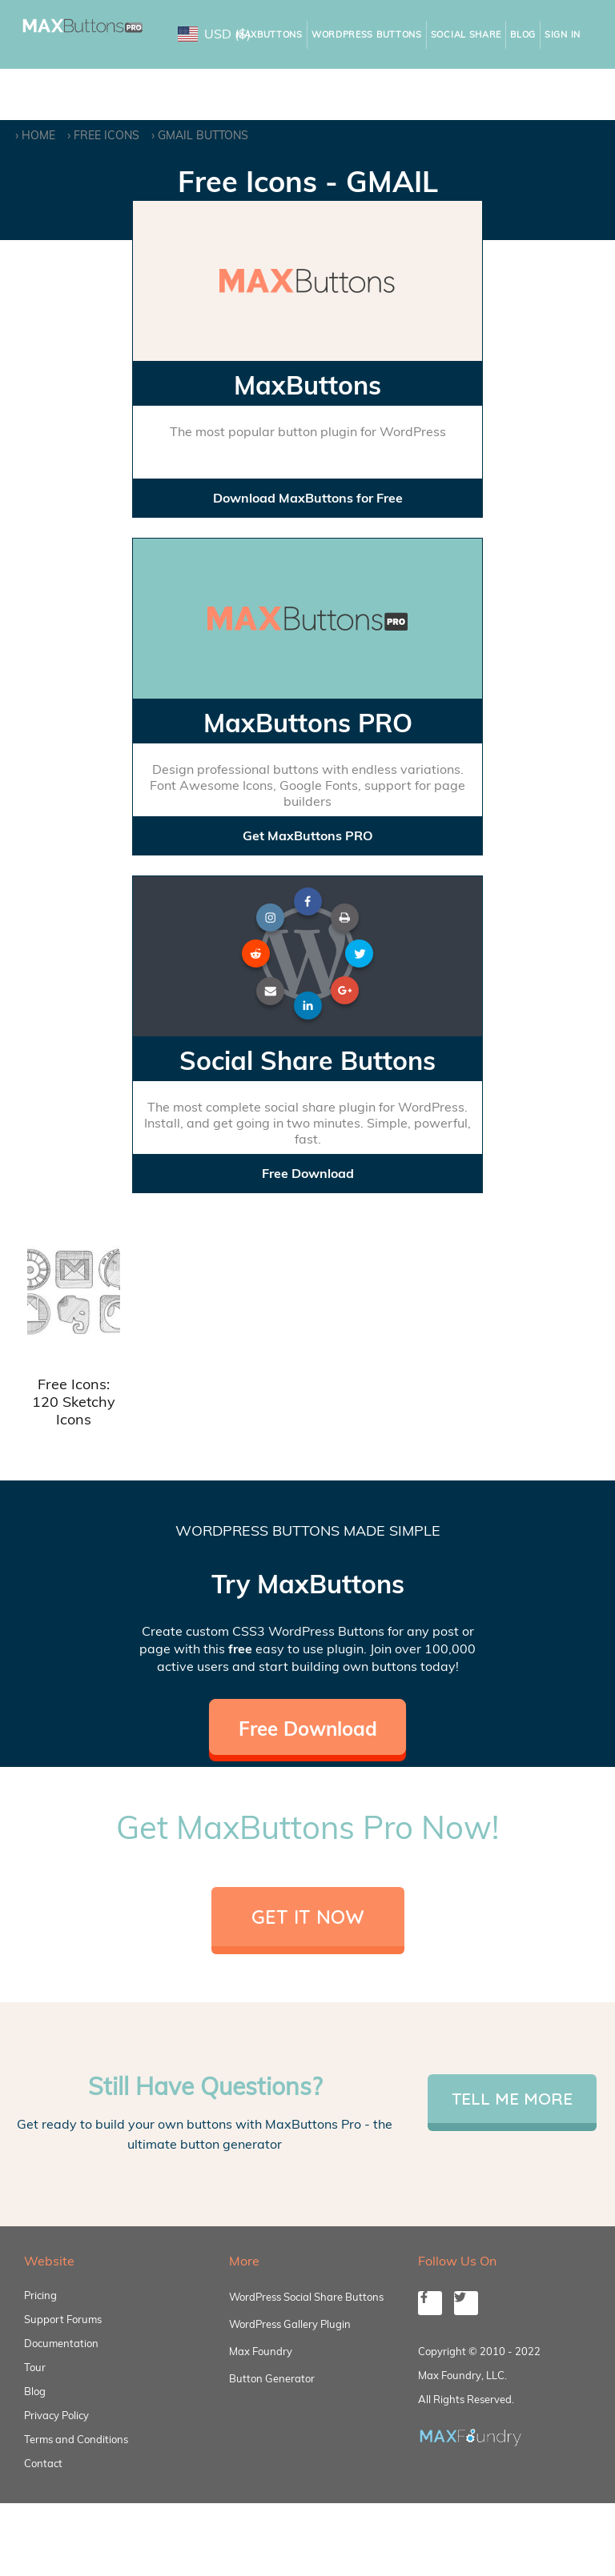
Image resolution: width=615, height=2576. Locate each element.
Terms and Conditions (76, 2439)
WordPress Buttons (367, 34)
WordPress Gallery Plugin (290, 2324)
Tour (35, 2367)
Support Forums (63, 2319)
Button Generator (272, 2378)
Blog (523, 34)
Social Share (466, 34)
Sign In (563, 34)
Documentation (61, 2343)
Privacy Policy (56, 2415)
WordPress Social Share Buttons (306, 2296)
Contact (43, 2463)
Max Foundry (260, 2351)
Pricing (40, 2295)
